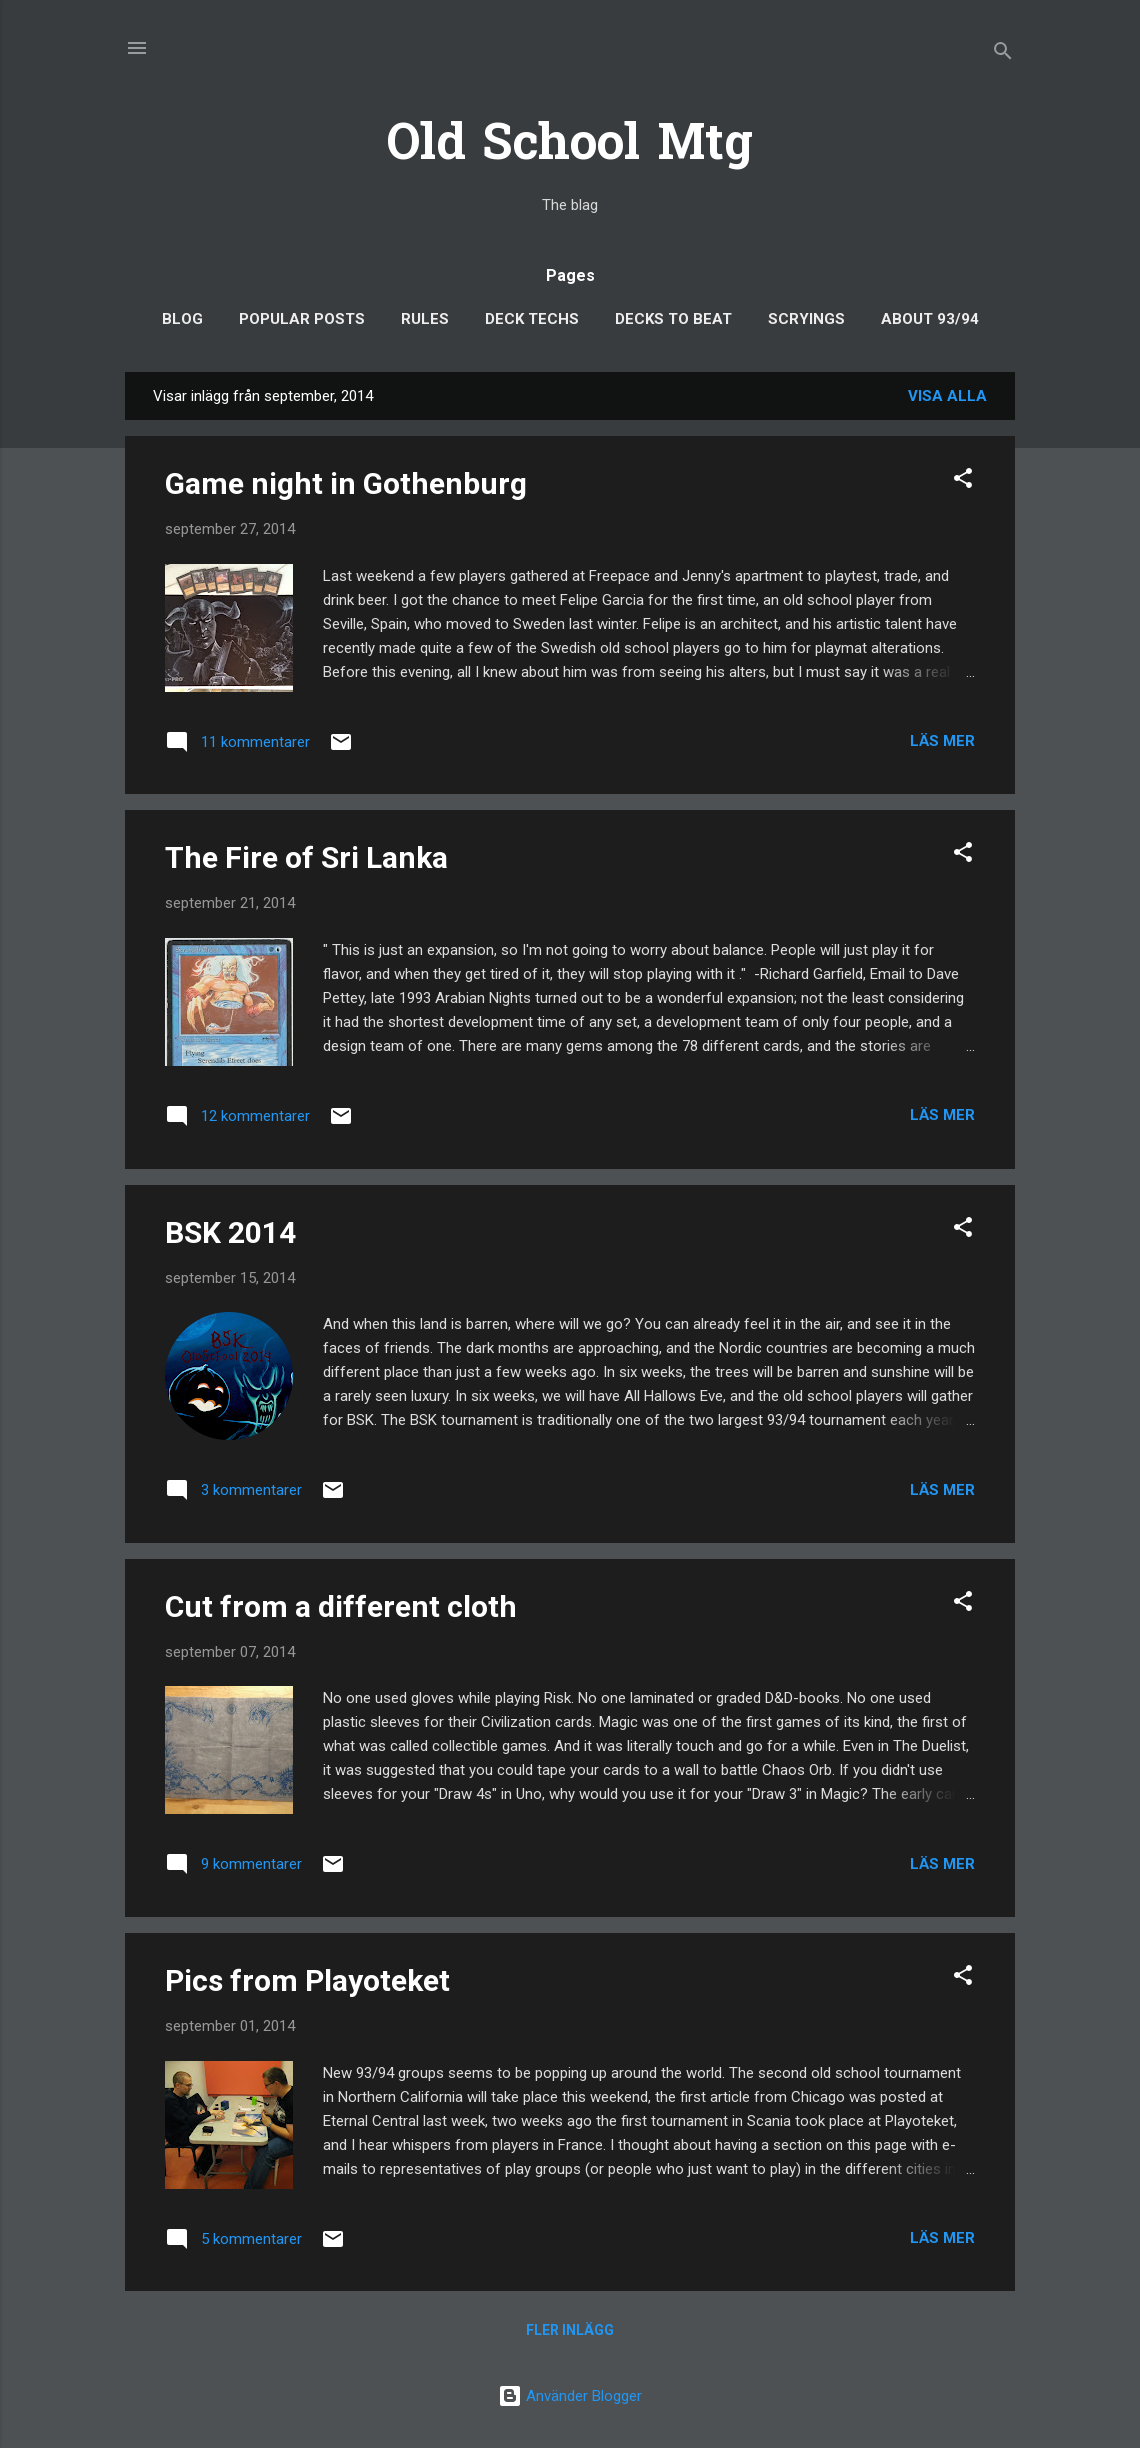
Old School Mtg (570, 146)
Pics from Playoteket (307, 1980)
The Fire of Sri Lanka (306, 857)
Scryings (806, 319)
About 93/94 (930, 319)
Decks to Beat (673, 319)
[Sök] (1003, 54)
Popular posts (302, 319)
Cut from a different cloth (341, 1606)
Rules (425, 319)
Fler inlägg (570, 2330)
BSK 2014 (230, 1232)
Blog (182, 319)
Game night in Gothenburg (346, 483)
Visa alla (947, 396)
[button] (963, 481)
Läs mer (942, 741)
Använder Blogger (570, 2396)
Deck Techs (532, 319)
